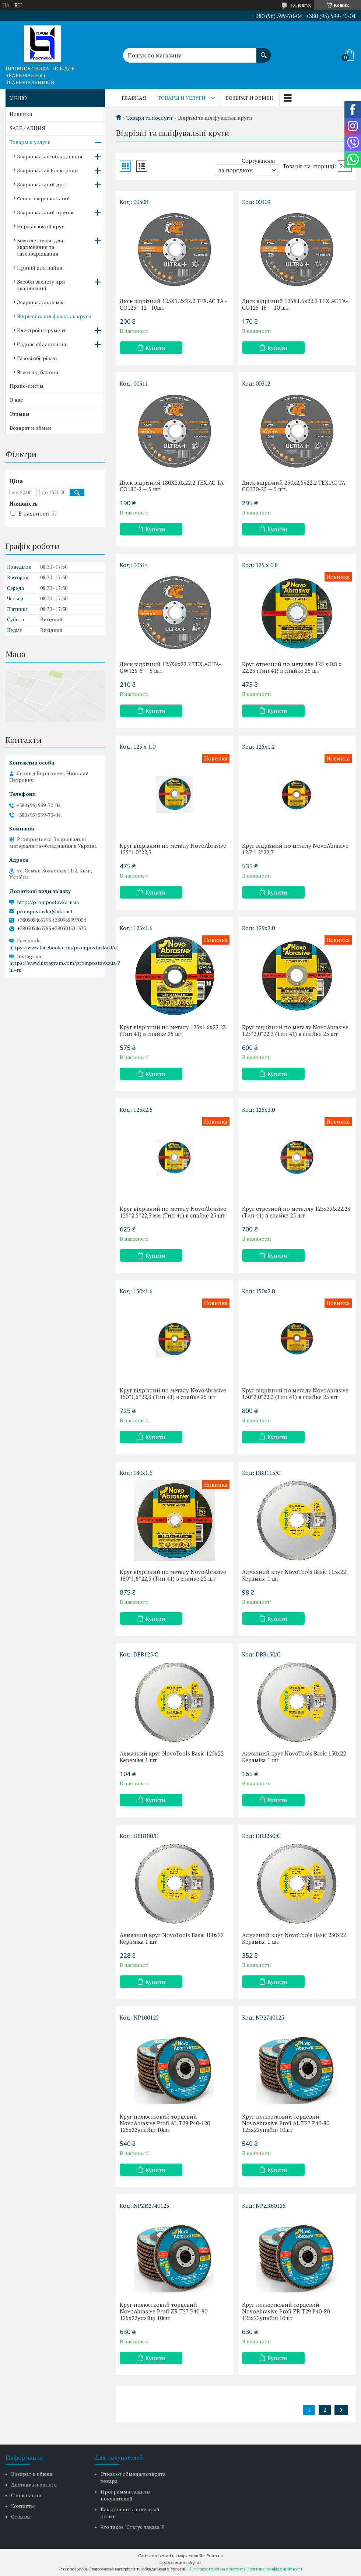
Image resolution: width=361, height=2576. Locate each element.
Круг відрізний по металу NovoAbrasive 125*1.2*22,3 (295, 848)
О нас (16, 399)
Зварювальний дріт (41, 184)
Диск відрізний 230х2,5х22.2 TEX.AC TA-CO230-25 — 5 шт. (294, 485)
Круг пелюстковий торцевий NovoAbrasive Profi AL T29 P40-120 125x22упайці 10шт (165, 2123)
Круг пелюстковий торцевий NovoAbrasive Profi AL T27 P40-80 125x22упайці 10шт (285, 2123)
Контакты (23, 2505)
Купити (155, 347)
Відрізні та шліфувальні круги (54, 316)
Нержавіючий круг (40, 226)
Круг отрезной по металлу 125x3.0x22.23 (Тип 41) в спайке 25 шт (296, 1212)
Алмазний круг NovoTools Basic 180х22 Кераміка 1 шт (172, 1938)
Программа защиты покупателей (126, 2495)
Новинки (21, 113)
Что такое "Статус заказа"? (132, 2526)
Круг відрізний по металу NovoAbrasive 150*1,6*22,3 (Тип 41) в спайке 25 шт (173, 1393)
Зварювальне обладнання (50, 156)
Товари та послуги (149, 118)
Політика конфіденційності (274, 2569)
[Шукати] (263, 51)
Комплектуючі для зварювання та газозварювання (40, 247)
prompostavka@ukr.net (45, 911)
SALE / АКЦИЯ (27, 127)
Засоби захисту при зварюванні (41, 285)
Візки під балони (38, 372)
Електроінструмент (41, 330)
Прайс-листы (26, 385)
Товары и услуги (182, 97)
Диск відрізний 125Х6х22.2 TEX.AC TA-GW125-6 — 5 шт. (170, 667)
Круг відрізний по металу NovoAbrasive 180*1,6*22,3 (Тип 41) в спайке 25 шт (173, 1575)
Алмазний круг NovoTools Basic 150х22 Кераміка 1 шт (294, 1756)
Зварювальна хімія (40, 302)
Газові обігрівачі (37, 358)
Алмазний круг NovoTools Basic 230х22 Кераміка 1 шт (294, 1938)
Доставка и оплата (34, 2484)
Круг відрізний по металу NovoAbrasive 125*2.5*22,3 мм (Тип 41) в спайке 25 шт (173, 1212)
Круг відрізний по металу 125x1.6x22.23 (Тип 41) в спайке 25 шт (173, 1030)
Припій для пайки (40, 267)
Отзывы (19, 413)
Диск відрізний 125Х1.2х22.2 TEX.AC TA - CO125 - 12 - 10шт (173, 304)
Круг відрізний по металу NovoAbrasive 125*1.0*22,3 (173, 848)
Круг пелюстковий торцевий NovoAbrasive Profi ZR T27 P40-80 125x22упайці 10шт (163, 2311)
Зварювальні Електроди (47, 170)
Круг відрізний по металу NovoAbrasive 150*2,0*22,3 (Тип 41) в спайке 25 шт (295, 1393)
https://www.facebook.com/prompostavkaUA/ (63, 947)
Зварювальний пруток (45, 212)
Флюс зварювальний (43, 198)
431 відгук (300, 5)
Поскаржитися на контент (216, 2569)
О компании (26, 2495)
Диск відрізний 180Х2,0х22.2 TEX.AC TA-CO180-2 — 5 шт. (172, 485)
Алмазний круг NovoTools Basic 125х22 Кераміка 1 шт (172, 1756)
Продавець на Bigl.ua (180, 2562)
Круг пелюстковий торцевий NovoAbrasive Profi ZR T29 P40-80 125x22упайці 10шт (286, 2311)
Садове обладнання (41, 344)
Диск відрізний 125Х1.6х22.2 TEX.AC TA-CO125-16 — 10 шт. (295, 304)
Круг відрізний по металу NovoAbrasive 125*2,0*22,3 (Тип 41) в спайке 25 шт (295, 1030)
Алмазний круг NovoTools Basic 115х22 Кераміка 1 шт (294, 1575)
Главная (134, 97)
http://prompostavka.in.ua (48, 902)
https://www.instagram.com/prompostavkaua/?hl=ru (64, 966)
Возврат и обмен (249, 97)
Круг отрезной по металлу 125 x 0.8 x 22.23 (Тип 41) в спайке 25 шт (291, 667)
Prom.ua (215, 2555)
